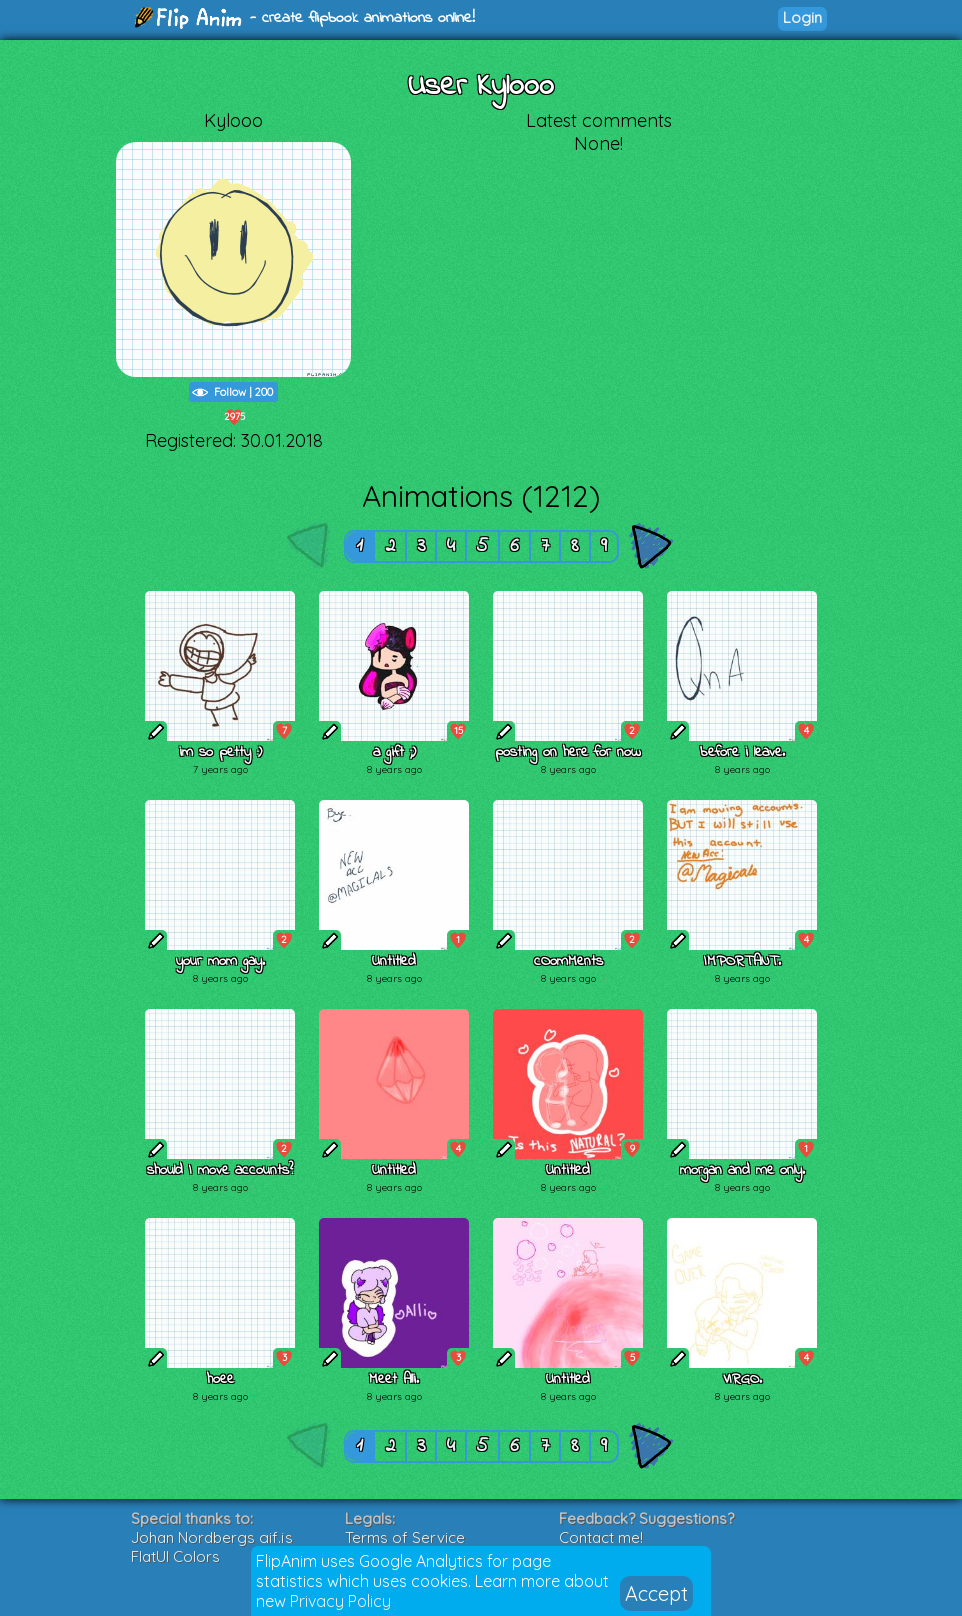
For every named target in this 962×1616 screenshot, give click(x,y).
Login (802, 17)
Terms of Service (405, 1537)
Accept (656, 1593)
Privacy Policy (340, 1601)
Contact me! (601, 1537)
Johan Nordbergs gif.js (212, 1537)
